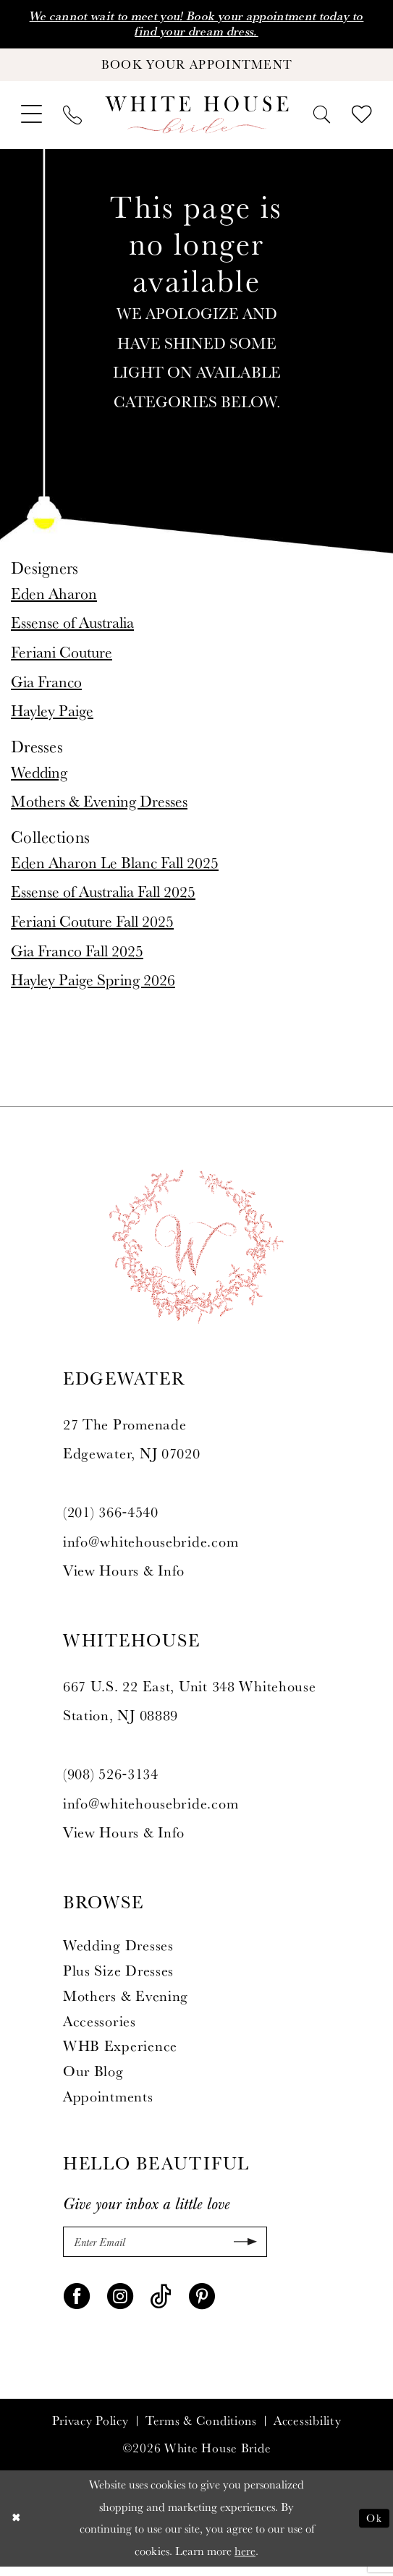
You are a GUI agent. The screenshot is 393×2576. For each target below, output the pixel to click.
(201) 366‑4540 (111, 1518)
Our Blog (93, 2077)
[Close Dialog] (17, 2528)
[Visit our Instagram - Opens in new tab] (120, 2303)
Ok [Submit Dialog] (372, 2527)
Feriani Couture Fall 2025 (92, 927)
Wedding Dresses (118, 1951)
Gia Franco (46, 688)
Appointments (108, 2102)
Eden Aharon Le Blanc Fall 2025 (115, 869)
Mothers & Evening (125, 2002)
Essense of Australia (72, 629)
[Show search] (322, 121)
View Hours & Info (124, 1577)
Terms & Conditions (201, 2430)
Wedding (39, 778)
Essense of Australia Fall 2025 (103, 898)
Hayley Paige (52, 717)
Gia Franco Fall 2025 (77, 957)
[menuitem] (31, 121)
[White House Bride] (196, 121)
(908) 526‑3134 (111, 1780)
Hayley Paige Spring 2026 (93, 986)
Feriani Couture (61, 658)
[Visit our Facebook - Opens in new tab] (76, 2303)
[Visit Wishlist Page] (362, 121)
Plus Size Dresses (118, 1977)
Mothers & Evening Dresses (99, 807)
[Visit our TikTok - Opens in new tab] (160, 2303)
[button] (31, 121)
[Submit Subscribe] (242, 2250)
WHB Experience (120, 2052)
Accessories (99, 2027)
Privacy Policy (90, 2430)
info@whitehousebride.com (150, 1548)
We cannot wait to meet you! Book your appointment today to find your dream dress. (196, 25)
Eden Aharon (54, 599)
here (244, 2560)
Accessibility (307, 2430)
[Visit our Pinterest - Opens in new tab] (202, 2303)
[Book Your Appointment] (196, 69)
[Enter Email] (165, 2250)
